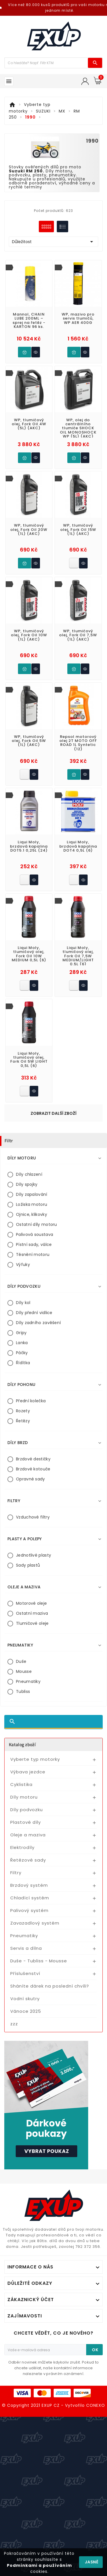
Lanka (22, 1343)
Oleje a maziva (28, 1835)
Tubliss (23, 1691)
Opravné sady (30, 1479)
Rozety (23, 1411)
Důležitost (53, 241)
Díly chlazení (29, 1174)
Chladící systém (29, 1898)
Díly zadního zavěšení (38, 1323)
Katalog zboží (22, 1744)
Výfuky (23, 1264)
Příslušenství (25, 1973)
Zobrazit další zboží (53, 1113)
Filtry (15, 1873)
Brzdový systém (29, 1885)
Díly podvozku (26, 1810)
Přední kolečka (31, 1401)
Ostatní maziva (32, 1613)
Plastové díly (25, 1822)
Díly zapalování (31, 1194)
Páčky (22, 1353)
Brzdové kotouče (33, 1469)
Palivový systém (29, 1910)
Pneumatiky (28, 1681)
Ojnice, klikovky (31, 1214)
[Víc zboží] (46, 63)
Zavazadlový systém (34, 1923)
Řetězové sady (28, 1860)
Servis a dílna (26, 1948)
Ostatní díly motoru (36, 1224)
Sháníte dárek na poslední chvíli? (49, 1986)
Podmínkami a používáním (39, 2565)
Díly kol (23, 1302)
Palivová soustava (34, 1234)
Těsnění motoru (32, 1254)
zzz (14, 2024)
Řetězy (23, 1421)
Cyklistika (21, 1784)
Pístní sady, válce (34, 1244)
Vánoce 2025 (25, 2011)
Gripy (21, 1333)
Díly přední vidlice (34, 1312)
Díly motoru (24, 1797)
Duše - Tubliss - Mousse (38, 1961)
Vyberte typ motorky (35, 1759)
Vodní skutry (25, 1999)
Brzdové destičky (33, 1459)
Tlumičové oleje (32, 1623)
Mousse (24, 1671)
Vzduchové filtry (33, 1517)
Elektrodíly (22, 1847)
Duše (21, 1661)
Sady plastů (28, 1565)
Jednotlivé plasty (33, 1555)
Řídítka (23, 1363)
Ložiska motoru (31, 1204)
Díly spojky (26, 1184)
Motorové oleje (31, 1603)
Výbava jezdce (27, 1772)
